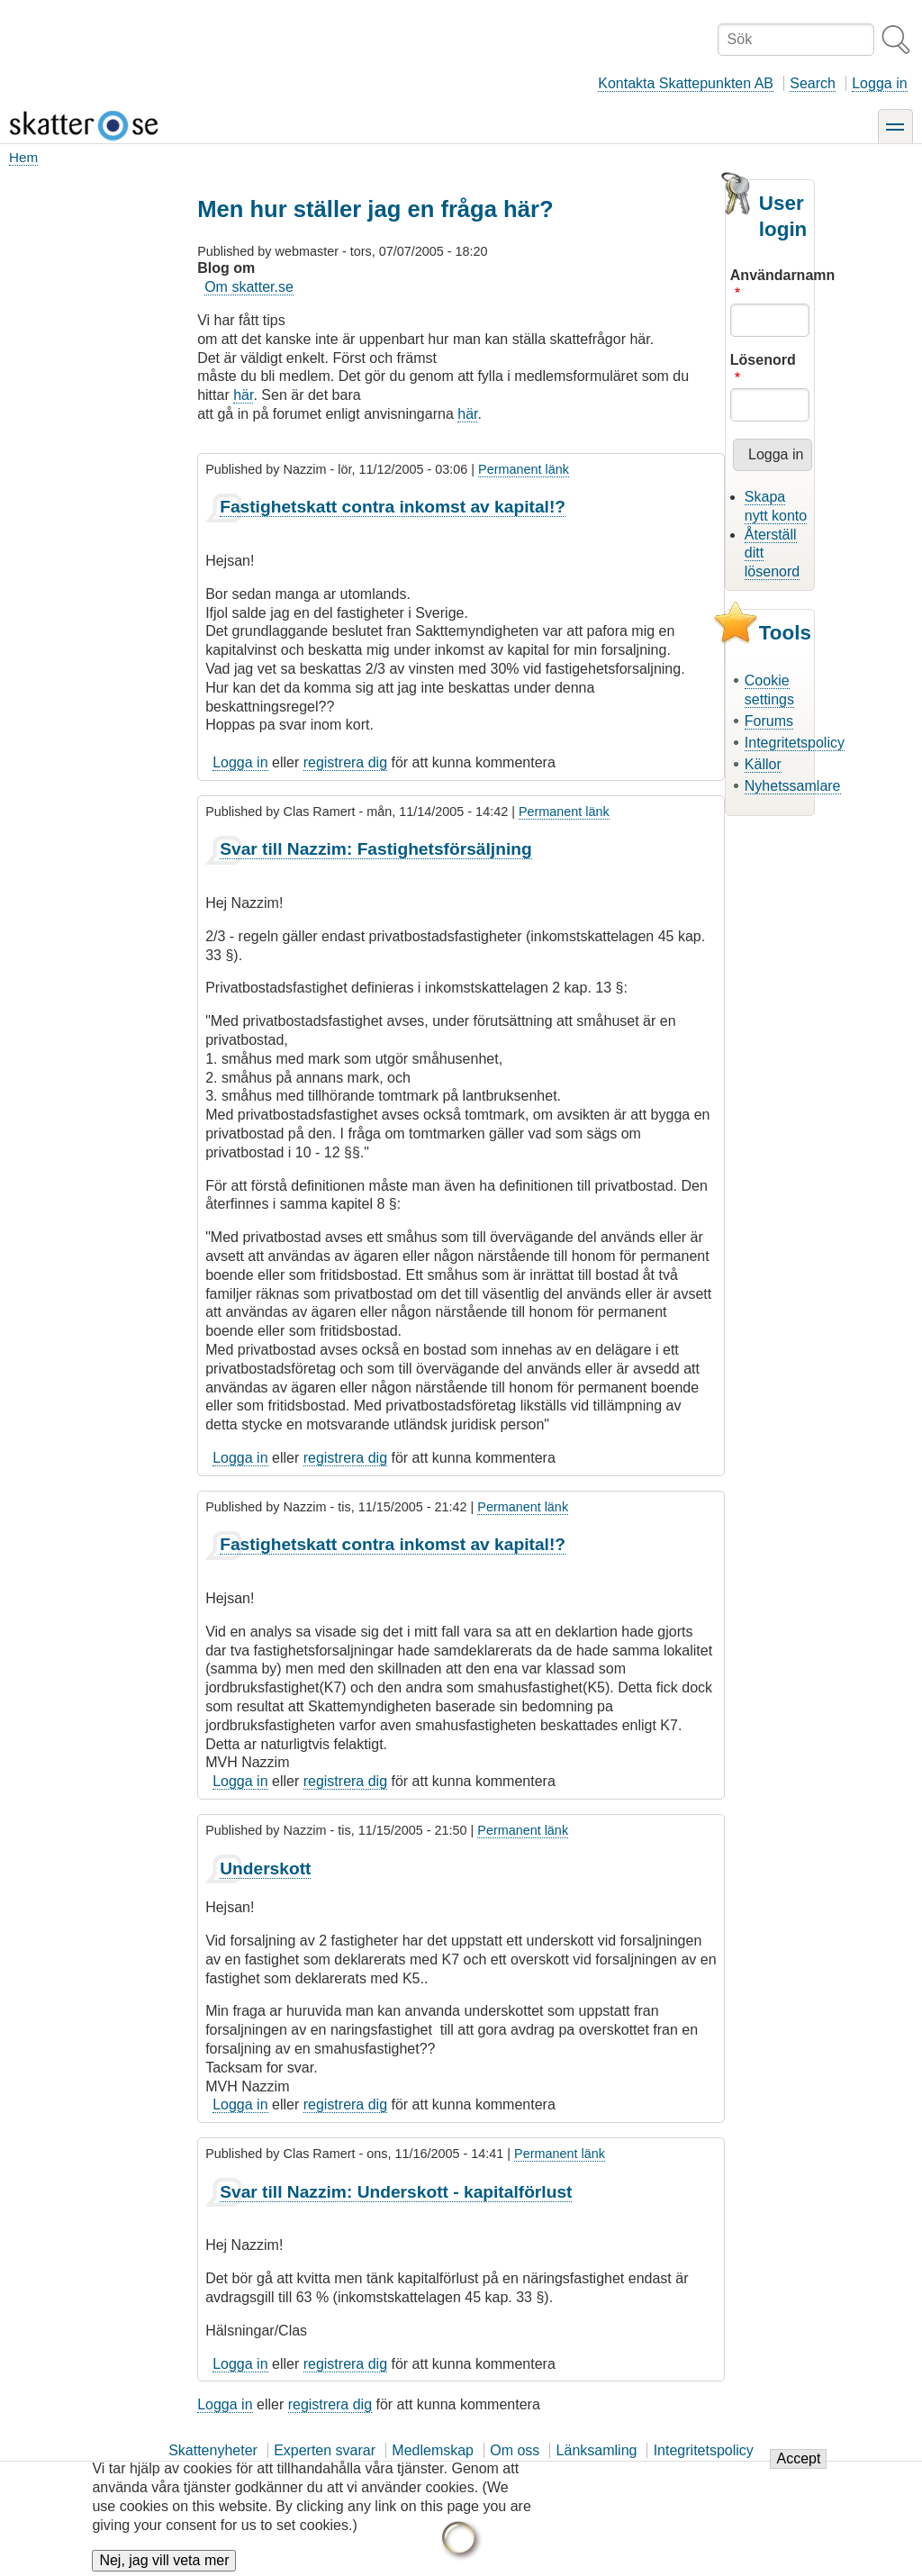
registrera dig (345, 762)
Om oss (514, 2450)
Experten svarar (324, 2450)
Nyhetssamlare (793, 786)
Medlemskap (433, 2450)
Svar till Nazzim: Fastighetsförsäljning (376, 848)
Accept (798, 2471)
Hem (23, 157)
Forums (769, 721)
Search (813, 83)
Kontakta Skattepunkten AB (685, 83)
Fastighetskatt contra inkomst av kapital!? (392, 506)
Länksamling (596, 2450)
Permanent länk (523, 469)
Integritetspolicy (795, 742)
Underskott (265, 1868)
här (243, 395)
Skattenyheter (213, 2450)
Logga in (879, 83)
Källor (763, 764)
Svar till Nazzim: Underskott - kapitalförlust (396, 2191)
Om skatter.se (249, 287)
